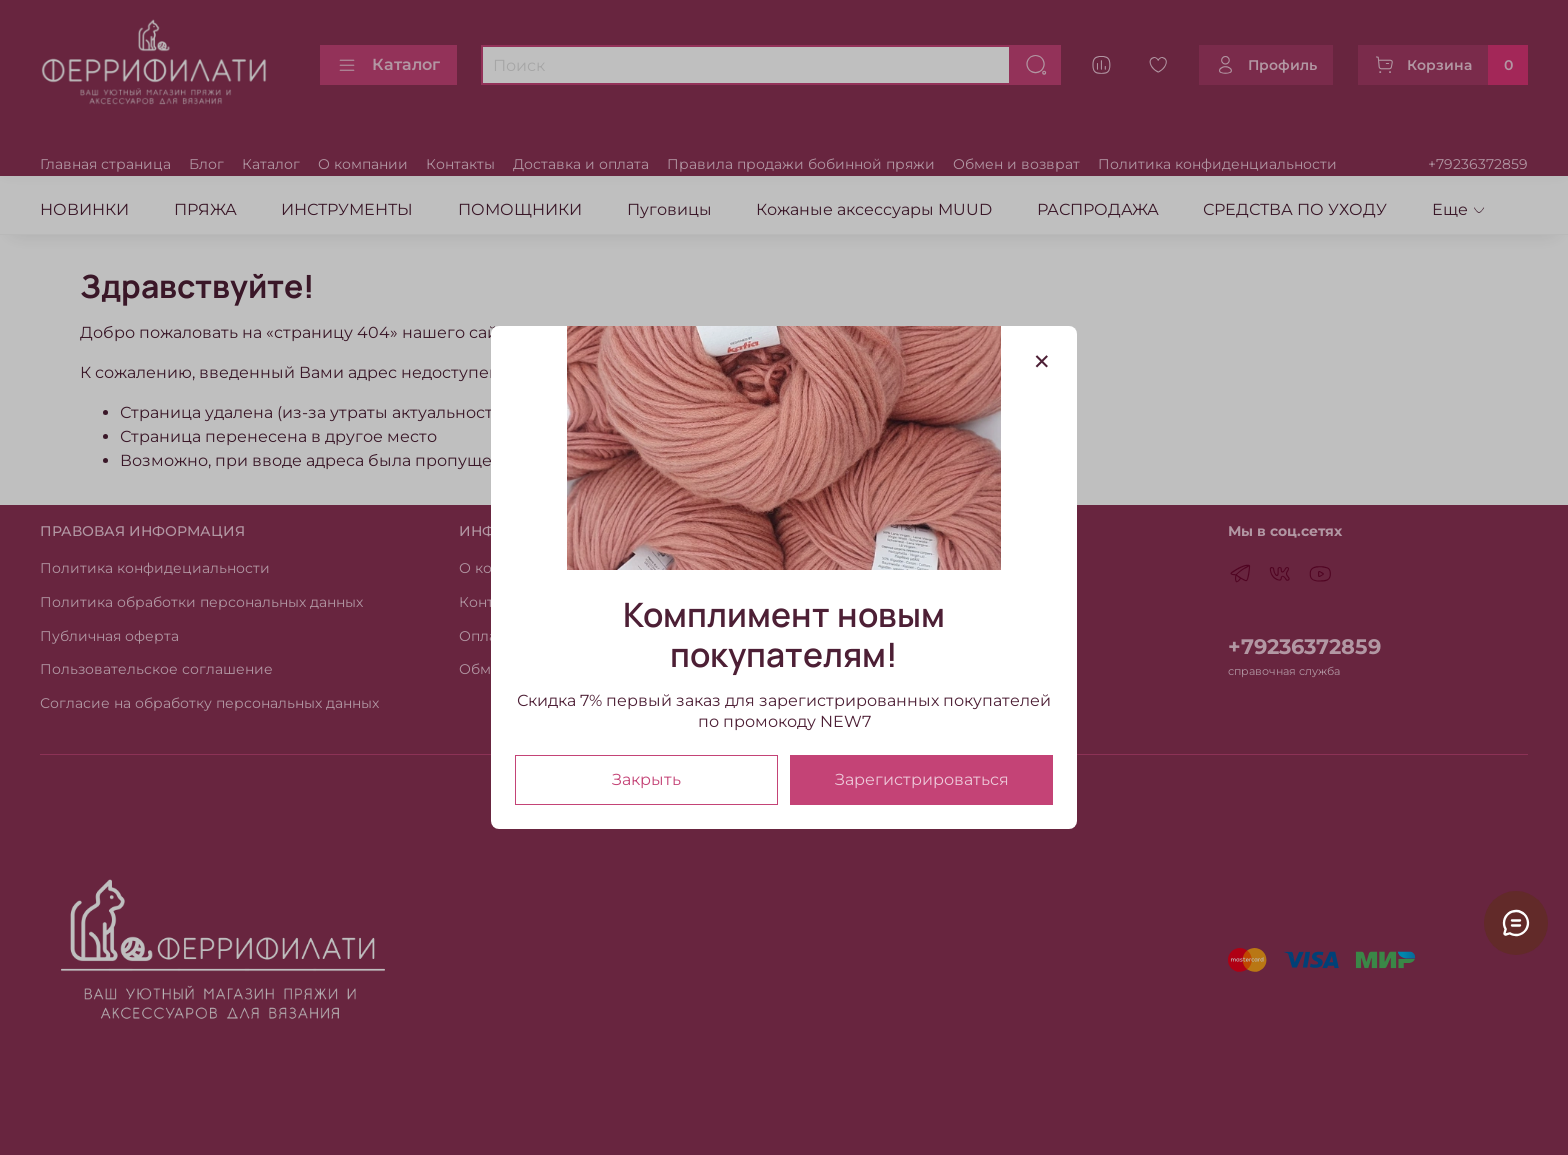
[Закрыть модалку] (1042, 362)
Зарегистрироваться (922, 779)
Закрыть (646, 779)
